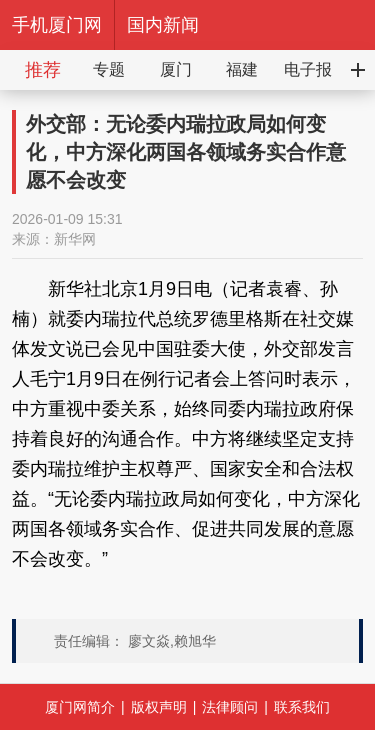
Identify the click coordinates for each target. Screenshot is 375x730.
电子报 (308, 69)
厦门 (176, 69)
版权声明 (159, 707)
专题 (109, 69)
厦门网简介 (80, 707)
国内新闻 (163, 25)
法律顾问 (230, 707)
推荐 (43, 70)
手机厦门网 (57, 25)
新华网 (75, 239)
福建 (242, 69)
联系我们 (302, 707)
